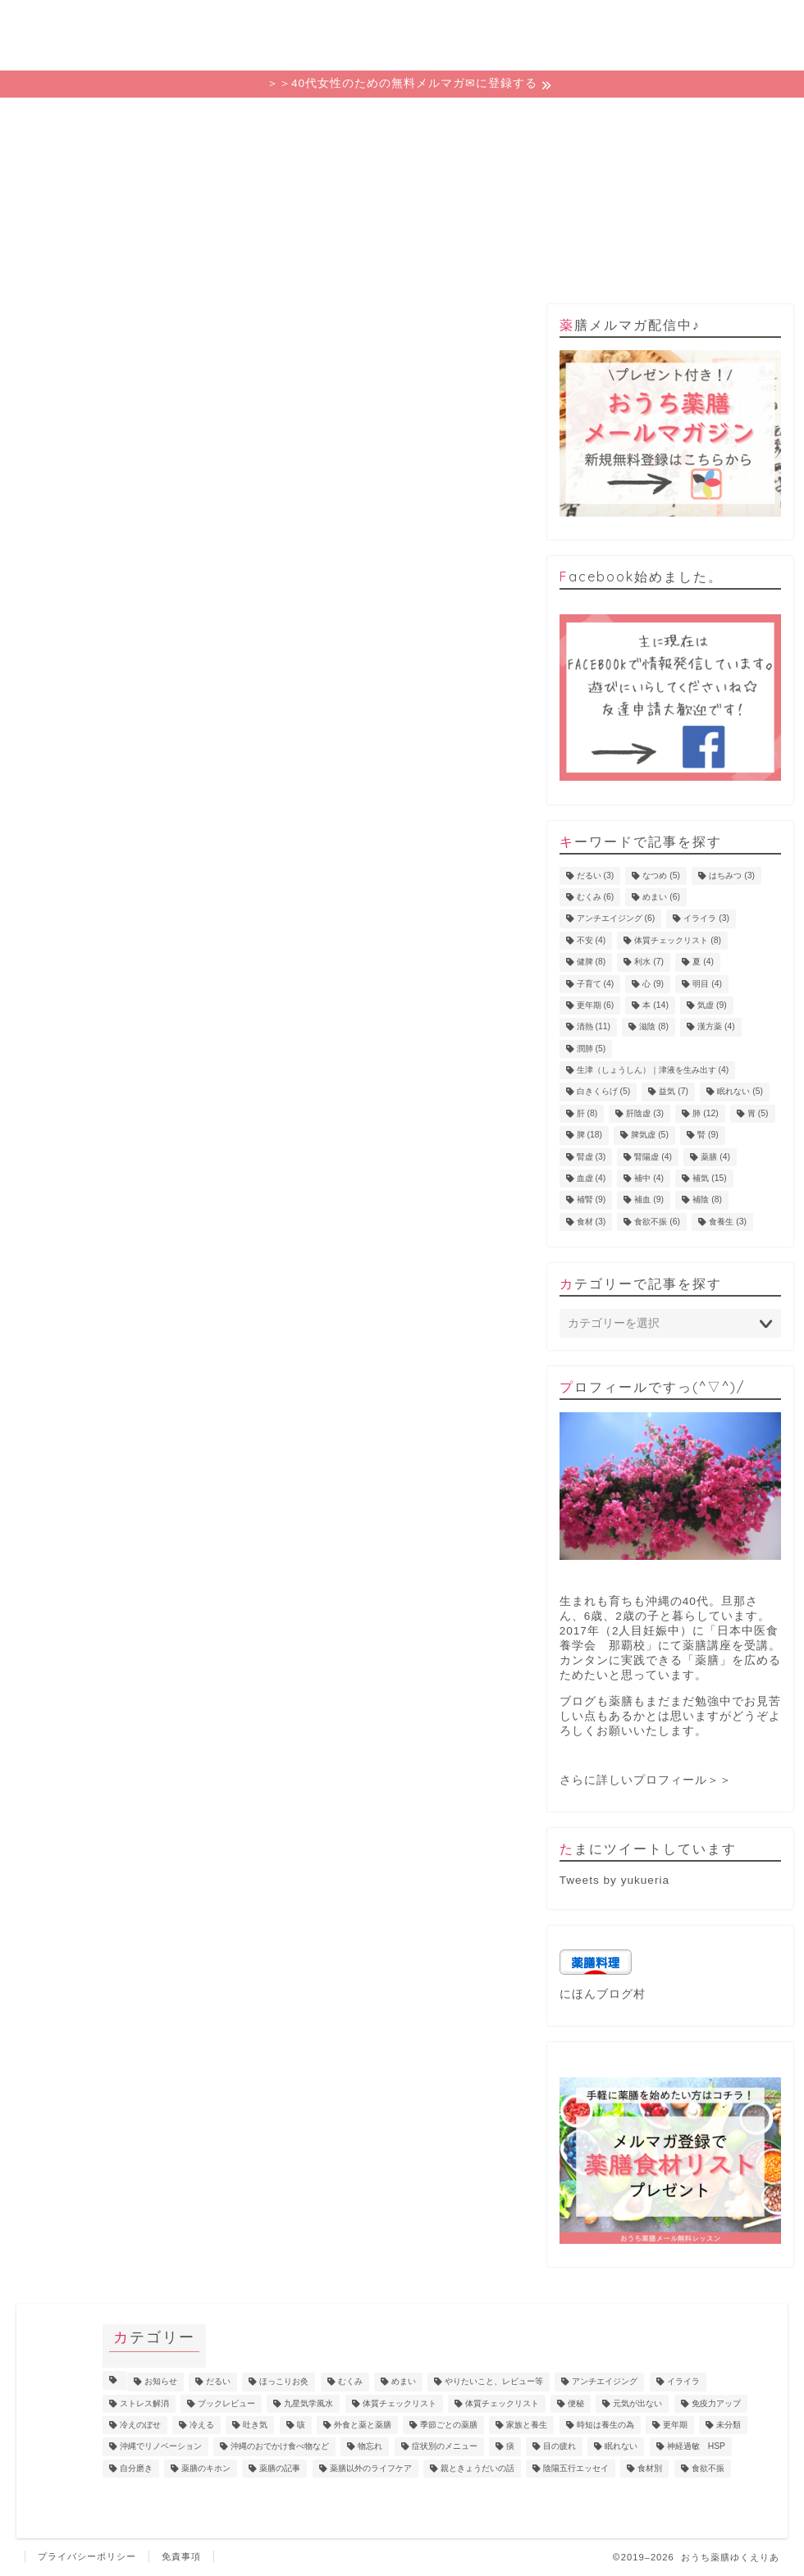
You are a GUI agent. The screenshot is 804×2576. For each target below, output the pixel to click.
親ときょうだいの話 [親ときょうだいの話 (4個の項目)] (477, 2468)
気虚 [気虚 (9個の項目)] (712, 1005)
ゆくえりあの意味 (248, 119)
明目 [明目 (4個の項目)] (707, 983)
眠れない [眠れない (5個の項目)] (740, 1092)
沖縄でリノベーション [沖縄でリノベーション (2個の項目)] (161, 2446)
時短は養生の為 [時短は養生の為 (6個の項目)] (605, 2424)
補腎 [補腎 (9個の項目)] (591, 1200)
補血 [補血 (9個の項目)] (649, 1200)
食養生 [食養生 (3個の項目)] (728, 1221)
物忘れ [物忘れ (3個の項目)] (370, 2446)
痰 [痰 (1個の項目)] (510, 2446)
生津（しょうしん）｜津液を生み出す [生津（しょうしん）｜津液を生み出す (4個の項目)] (653, 1069)
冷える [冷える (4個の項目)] (202, 2424)
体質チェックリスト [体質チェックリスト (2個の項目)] (502, 2403)
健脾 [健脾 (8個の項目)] (591, 962)
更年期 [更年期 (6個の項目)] (595, 1005)
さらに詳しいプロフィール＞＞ (646, 1780)
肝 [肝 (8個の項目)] (587, 1113)
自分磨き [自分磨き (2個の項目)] (136, 2468)
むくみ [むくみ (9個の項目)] (350, 2382)
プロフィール (556, 119)
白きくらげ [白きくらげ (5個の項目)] (604, 1092)
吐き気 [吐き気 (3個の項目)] (255, 2424)
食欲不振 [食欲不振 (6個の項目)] (657, 1221)
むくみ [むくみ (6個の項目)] (595, 896)
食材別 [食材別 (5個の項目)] (649, 2468)
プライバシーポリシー (87, 2556)
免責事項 (181, 2556)
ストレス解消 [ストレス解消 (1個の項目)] (144, 2403)
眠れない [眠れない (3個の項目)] (621, 2446)
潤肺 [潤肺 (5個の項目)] (591, 1048)
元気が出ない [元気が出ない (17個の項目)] (637, 2403)
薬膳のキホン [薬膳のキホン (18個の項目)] (206, 2468)
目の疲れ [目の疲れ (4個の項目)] (559, 2446)
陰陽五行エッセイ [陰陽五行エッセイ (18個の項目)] (576, 2468)
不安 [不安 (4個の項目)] (591, 940)
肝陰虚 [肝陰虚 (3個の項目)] (645, 1113)
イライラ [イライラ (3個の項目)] (706, 918)
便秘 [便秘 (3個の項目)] (576, 2403)
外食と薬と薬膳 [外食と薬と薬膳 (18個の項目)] (362, 2424)
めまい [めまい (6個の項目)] (661, 896)
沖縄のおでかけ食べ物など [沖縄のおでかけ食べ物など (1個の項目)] (280, 2446)
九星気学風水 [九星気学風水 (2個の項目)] (308, 2403)
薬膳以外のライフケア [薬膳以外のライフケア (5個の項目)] (371, 2468)
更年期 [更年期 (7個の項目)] (675, 2424)
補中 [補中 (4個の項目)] (649, 1178)
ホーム (93, 119)
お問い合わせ (710, 119)
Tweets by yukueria (614, 1880)
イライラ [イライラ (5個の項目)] (683, 2382)
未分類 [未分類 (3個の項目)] (728, 2424)
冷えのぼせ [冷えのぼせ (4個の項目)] (140, 2424)
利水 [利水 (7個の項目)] (649, 962)
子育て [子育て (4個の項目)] (595, 983)
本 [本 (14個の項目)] (655, 1005)
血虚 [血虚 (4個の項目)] (591, 1178)
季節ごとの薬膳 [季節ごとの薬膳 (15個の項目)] (448, 2424)
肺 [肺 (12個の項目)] (705, 1113)
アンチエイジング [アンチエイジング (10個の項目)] (604, 2382)
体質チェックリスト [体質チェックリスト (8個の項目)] (677, 940)
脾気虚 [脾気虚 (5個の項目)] (650, 1135)
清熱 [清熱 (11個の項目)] (593, 1027)
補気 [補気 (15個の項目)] (709, 1178)
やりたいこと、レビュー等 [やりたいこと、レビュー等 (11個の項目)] (494, 2382)
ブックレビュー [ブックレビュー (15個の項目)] (226, 2403)
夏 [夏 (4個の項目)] (703, 962)
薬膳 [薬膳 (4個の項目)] (715, 1156)
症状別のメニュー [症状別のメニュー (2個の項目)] (444, 2446)
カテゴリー (402, 119)
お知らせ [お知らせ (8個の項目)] (160, 2382)
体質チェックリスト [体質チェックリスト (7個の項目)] (399, 2403)
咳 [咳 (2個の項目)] (301, 2424)
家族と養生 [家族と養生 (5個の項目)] (526, 2424)
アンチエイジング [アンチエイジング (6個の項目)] (616, 918)
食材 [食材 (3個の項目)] (591, 1221)
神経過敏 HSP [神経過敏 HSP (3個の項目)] (696, 2446)
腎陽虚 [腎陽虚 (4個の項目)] (653, 1156)
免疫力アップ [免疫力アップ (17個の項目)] (716, 2403)
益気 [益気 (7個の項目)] (673, 1092)
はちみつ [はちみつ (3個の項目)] (732, 875)
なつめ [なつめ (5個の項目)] (661, 875)
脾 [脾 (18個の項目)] (589, 1135)
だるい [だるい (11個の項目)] (218, 2382)
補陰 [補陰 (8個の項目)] (707, 1200)
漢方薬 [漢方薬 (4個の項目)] (716, 1027)
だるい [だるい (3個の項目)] (595, 875)
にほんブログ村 (603, 1994)
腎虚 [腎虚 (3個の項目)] (591, 1156)
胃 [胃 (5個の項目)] (758, 1113)
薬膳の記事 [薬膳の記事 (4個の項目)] (279, 2468)
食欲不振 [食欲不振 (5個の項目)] (708, 2468)
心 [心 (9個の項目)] (653, 983)
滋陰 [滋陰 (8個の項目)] (654, 1027)
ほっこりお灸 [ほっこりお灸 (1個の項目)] (283, 2382)
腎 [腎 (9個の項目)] (708, 1135)
